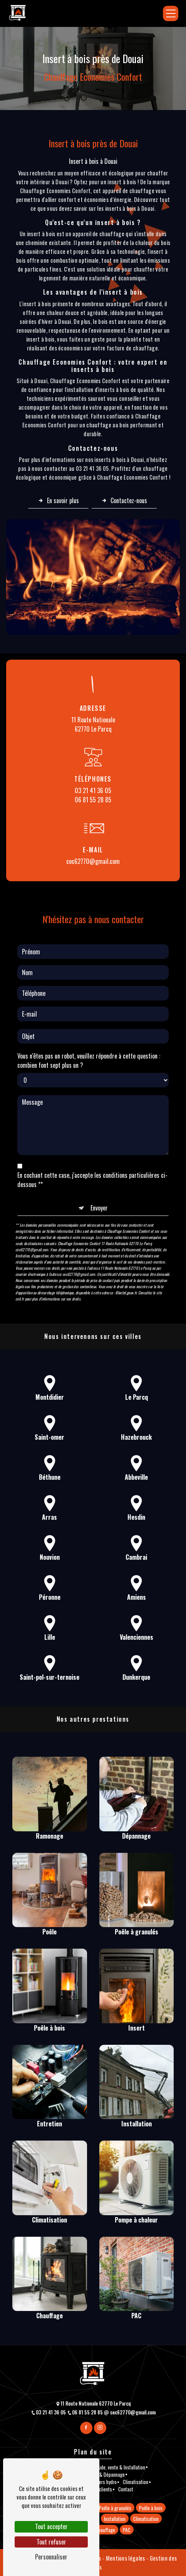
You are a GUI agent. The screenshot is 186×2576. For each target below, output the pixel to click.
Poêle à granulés (115, 2507)
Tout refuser (51, 2541)
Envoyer (99, 1169)
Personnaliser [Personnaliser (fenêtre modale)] (51, 2556)
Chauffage (105, 2529)
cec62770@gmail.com (93, 861)
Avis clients (101, 2489)
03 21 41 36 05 (93, 790)
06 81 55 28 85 (93, 799)
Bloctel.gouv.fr (126, 1254)
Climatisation (135, 2482)
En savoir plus (58, 500)
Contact (125, 2489)
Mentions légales (125, 2558)
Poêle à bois (151, 2507)
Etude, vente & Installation (120, 2467)
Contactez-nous (124, 500)
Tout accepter (51, 2526)
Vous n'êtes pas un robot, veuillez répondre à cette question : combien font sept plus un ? (88, 1022)
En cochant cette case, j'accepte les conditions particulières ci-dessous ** (92, 1141)
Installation (115, 2519)
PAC (127, 2529)
